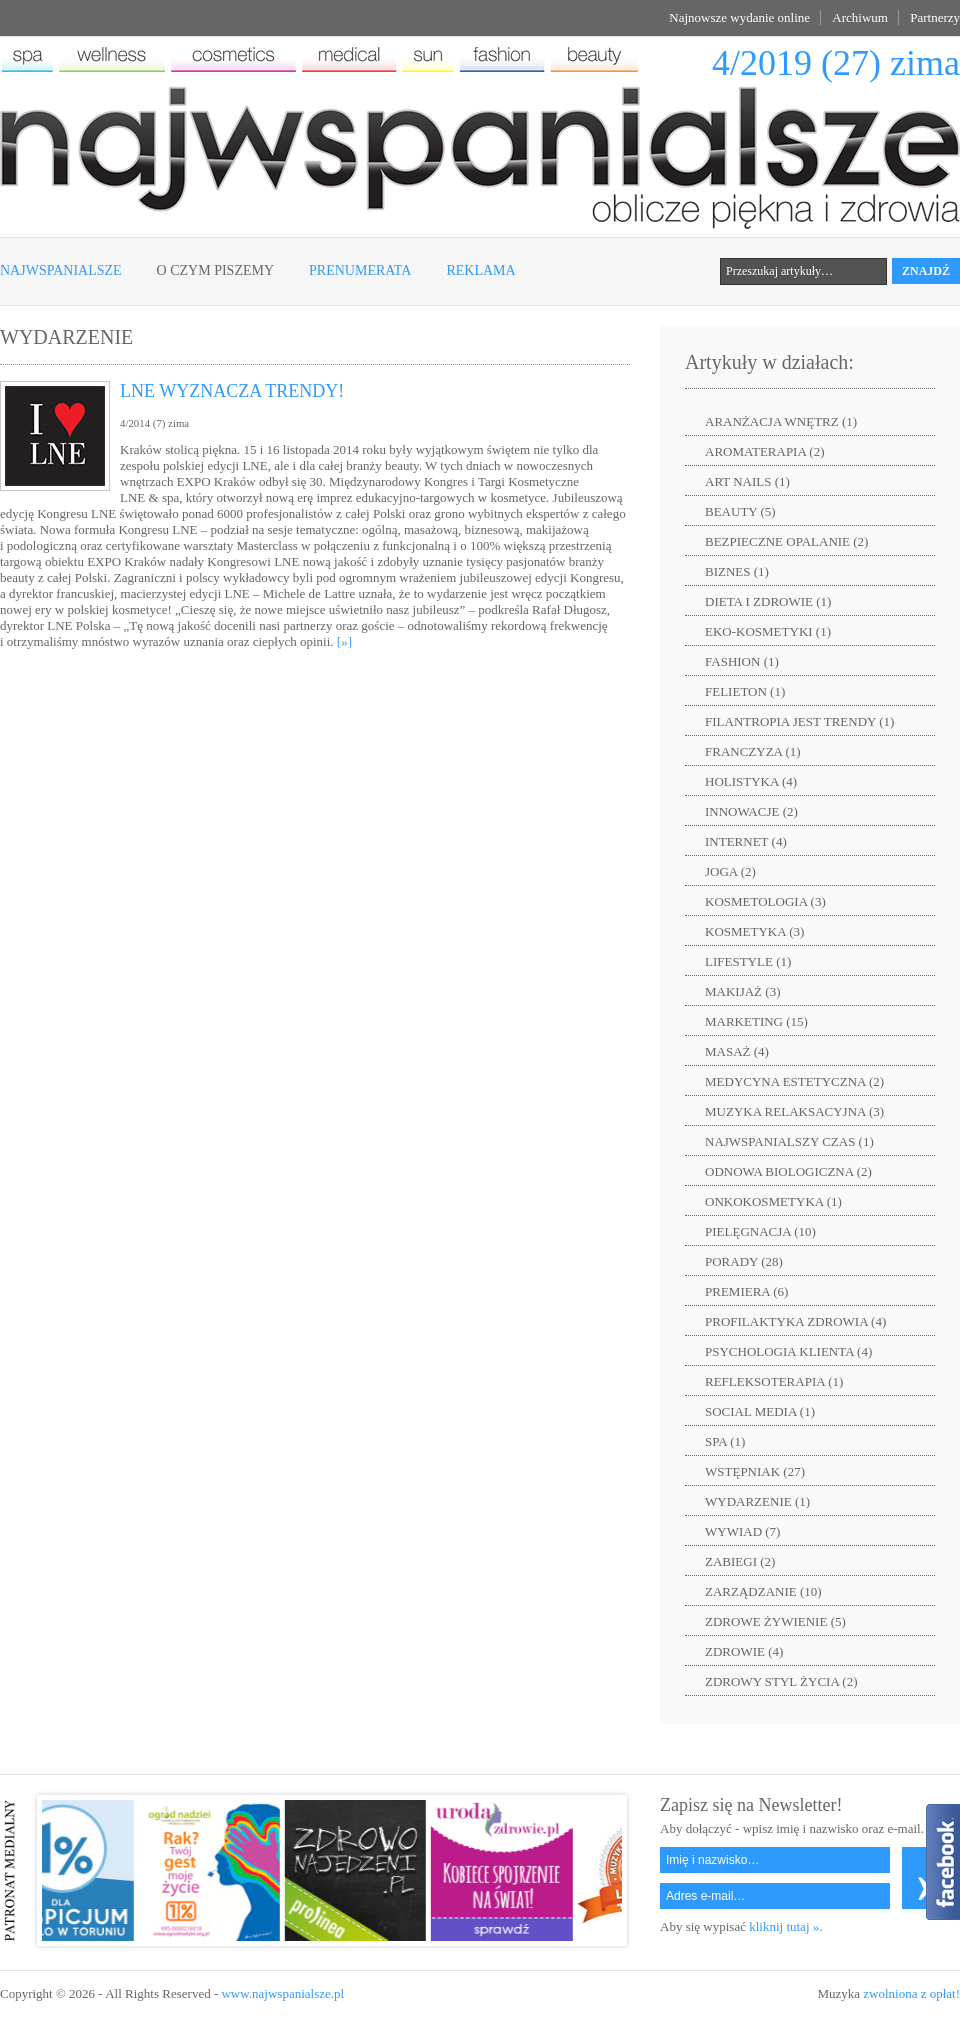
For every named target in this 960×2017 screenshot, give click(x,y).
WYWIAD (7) (742, 1531)
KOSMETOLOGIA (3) (765, 901)
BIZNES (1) (737, 571)
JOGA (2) (730, 871)
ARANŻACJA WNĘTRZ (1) (781, 421)
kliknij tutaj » (784, 1926)
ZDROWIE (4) (744, 1651)
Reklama (480, 270)
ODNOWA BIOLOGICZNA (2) (788, 1171)
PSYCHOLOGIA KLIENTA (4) (788, 1351)
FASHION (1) (742, 661)
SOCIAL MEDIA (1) (760, 1411)
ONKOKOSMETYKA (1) (773, 1201)
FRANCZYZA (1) (753, 751)
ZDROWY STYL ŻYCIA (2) (781, 1681)
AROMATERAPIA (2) (765, 451)
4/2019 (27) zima (836, 63)
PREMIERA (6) (746, 1291)
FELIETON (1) (745, 691)
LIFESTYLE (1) (748, 961)
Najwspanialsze (61, 270)
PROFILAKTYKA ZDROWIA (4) (795, 1321)
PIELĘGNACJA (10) (760, 1231)
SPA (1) (725, 1441)
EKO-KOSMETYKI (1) (768, 631)
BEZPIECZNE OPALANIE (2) (786, 541)
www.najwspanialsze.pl (282, 1993)
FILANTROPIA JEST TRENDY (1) (799, 721)
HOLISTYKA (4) (751, 781)
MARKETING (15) (756, 1021)
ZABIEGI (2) (740, 1561)
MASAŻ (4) (737, 1051)
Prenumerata (360, 270)
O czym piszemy (215, 270)
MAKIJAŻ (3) (742, 991)
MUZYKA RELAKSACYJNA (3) (794, 1111)
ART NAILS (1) (747, 481)
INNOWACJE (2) (751, 811)
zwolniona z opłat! (911, 1993)
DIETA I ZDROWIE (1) (768, 601)
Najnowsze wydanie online (739, 17)
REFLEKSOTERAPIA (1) (774, 1381)
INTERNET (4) (746, 841)
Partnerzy (935, 17)
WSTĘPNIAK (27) (755, 1471)
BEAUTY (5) (740, 511)
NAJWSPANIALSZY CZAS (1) (789, 1141)
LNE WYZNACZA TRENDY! (232, 391)
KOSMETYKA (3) (754, 931)
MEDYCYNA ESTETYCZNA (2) (794, 1081)
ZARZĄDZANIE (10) (763, 1591)
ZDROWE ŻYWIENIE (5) (775, 1621)
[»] (344, 641)
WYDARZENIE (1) (757, 1501)
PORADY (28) (744, 1261)
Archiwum (860, 17)
